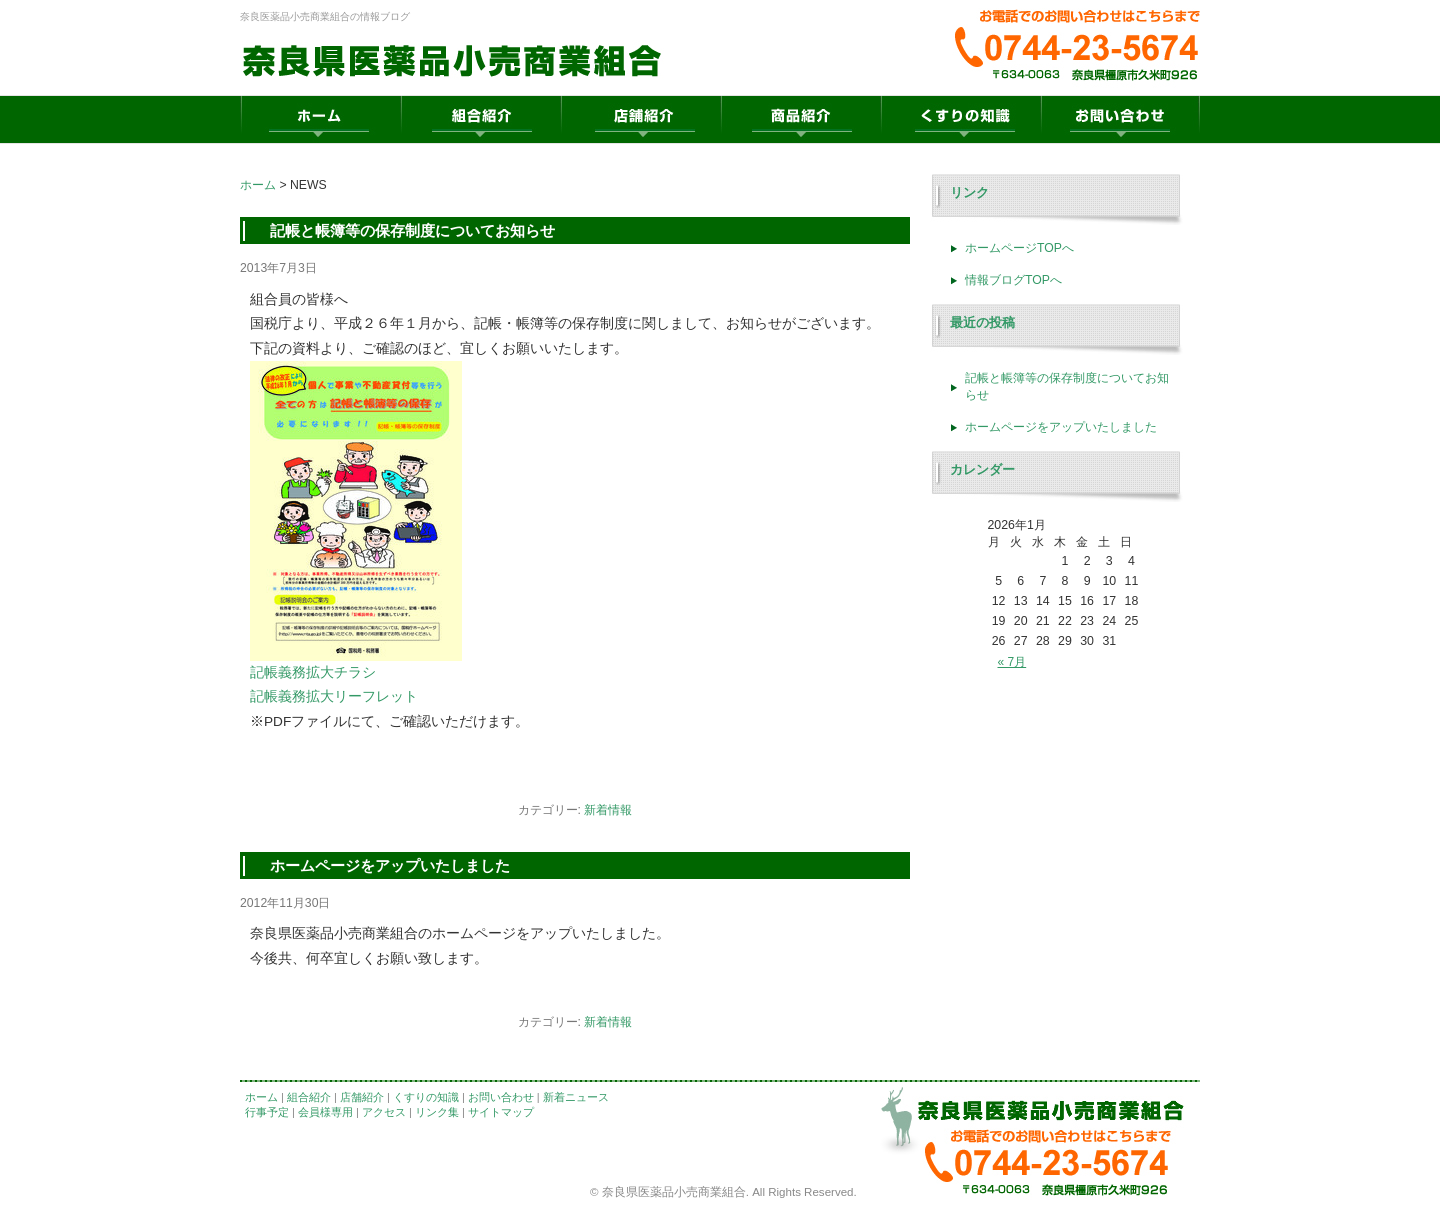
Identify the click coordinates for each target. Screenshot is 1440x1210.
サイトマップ (501, 1112)
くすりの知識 (426, 1097)
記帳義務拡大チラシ (313, 672)
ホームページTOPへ (1019, 248)
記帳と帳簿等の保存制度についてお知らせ (412, 230)
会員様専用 (325, 1112)
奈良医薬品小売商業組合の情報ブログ (325, 16)
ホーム (258, 185)
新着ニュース (576, 1097)
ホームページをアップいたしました (390, 865)
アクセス (384, 1112)
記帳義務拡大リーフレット (334, 696)
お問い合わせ (501, 1097)
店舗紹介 (362, 1097)
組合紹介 (309, 1097)
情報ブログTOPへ (1013, 280)
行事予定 (267, 1112)
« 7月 (1012, 662)
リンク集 (437, 1112)
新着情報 (608, 810)
